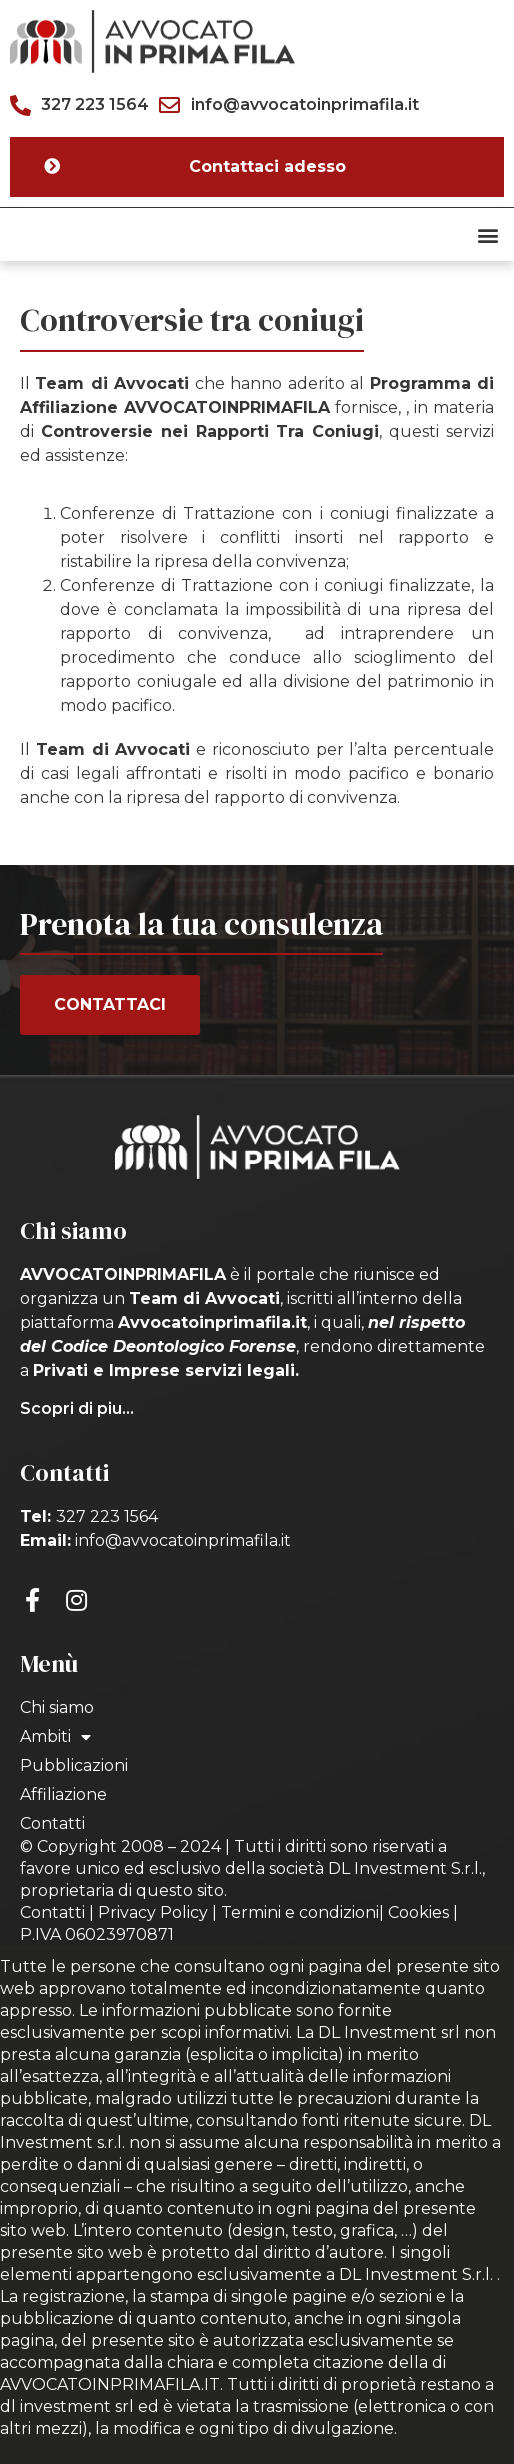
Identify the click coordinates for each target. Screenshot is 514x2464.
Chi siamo (57, 1707)
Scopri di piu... (77, 1408)
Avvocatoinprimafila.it (212, 1322)
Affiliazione (63, 1794)
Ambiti (55, 1737)
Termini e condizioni (300, 1912)
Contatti (52, 1823)
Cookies (418, 1912)
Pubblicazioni (74, 1765)
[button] (487, 234)
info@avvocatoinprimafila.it (183, 1540)
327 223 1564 (107, 1516)
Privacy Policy (153, 1912)
